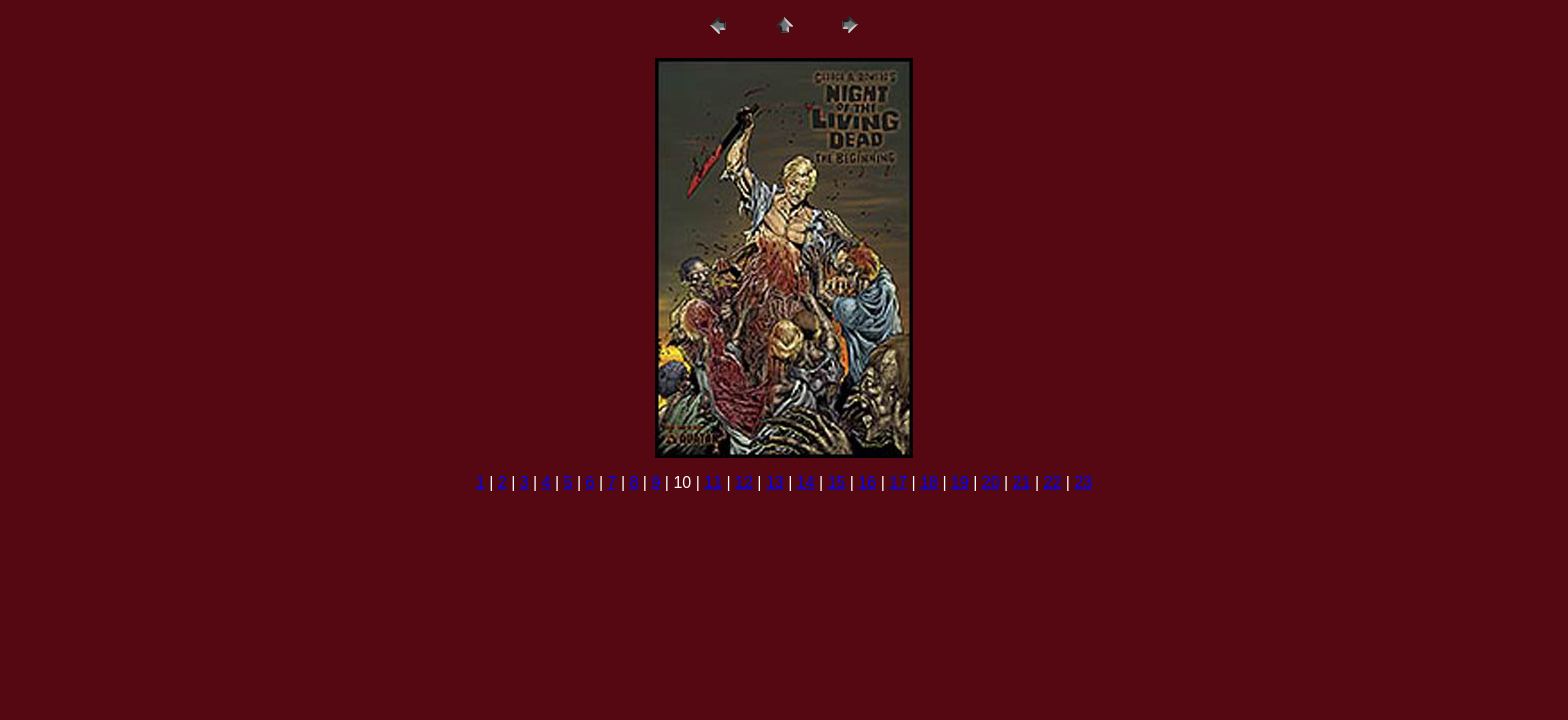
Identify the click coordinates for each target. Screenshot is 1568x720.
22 (1053, 482)
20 (991, 482)
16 (867, 482)
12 (744, 482)
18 (929, 482)
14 (806, 482)
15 (837, 482)
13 (775, 482)
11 (713, 482)
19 (960, 482)
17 (898, 482)
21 (1022, 482)
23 (1083, 482)
